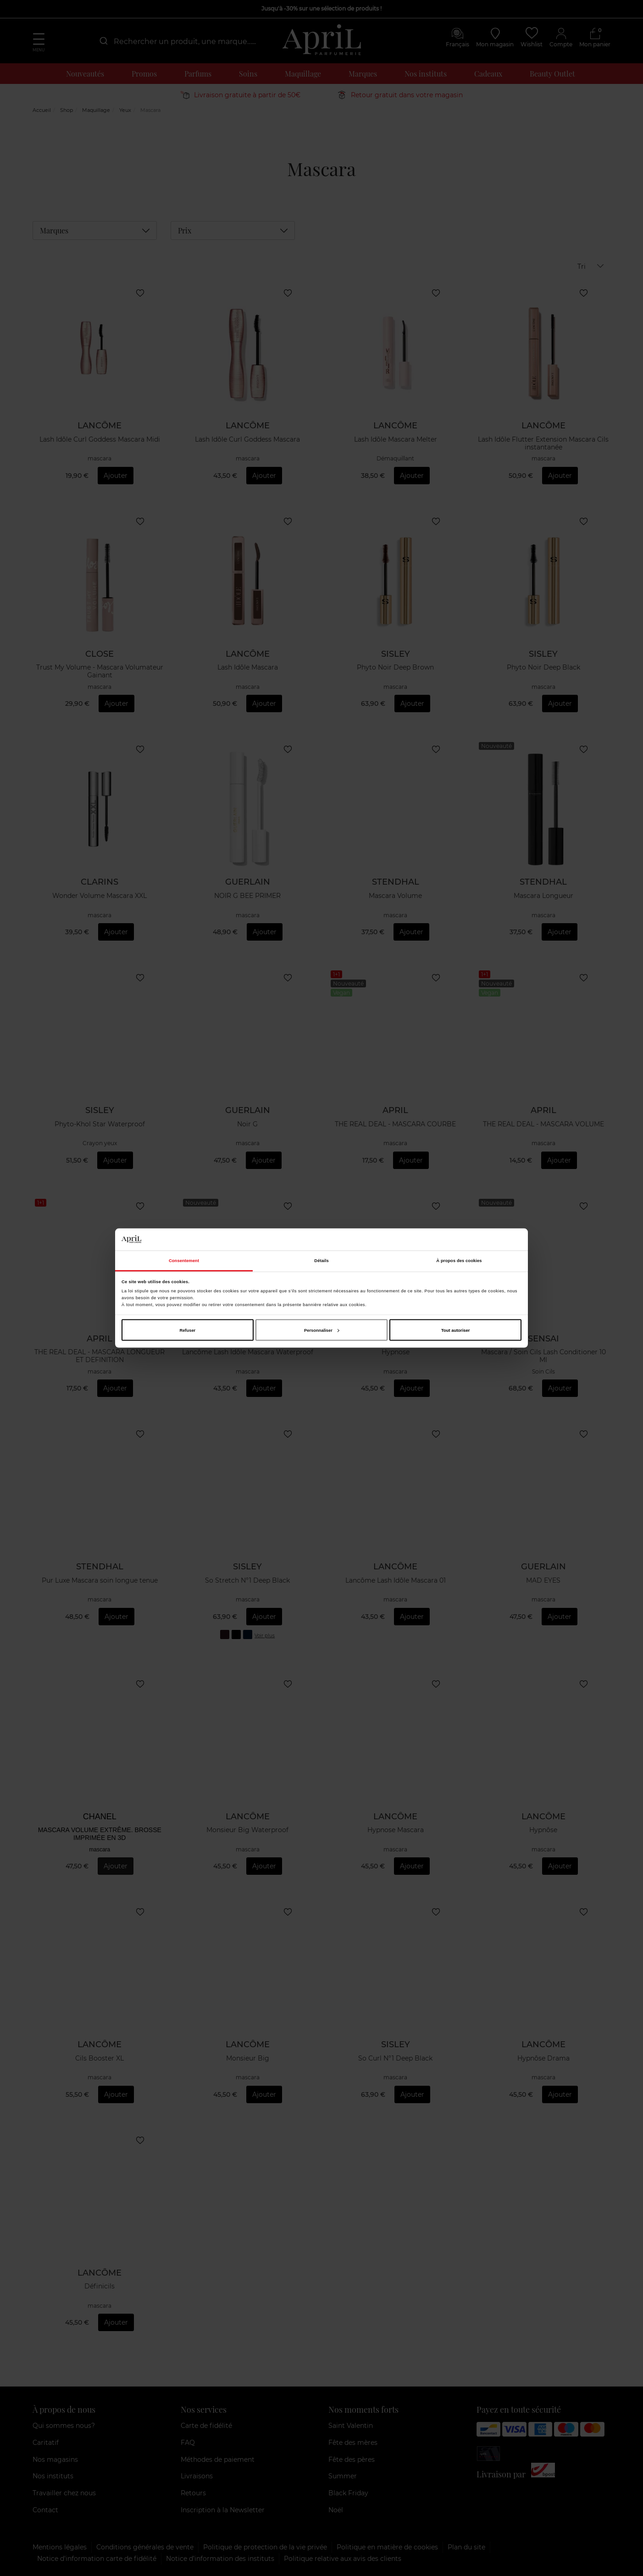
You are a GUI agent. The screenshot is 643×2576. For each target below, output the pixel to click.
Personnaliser (321, 1330)
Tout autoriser (455, 1330)
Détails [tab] (321, 1260)
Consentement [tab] (184, 1260)
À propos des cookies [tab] (459, 1260)
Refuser (187, 1330)
